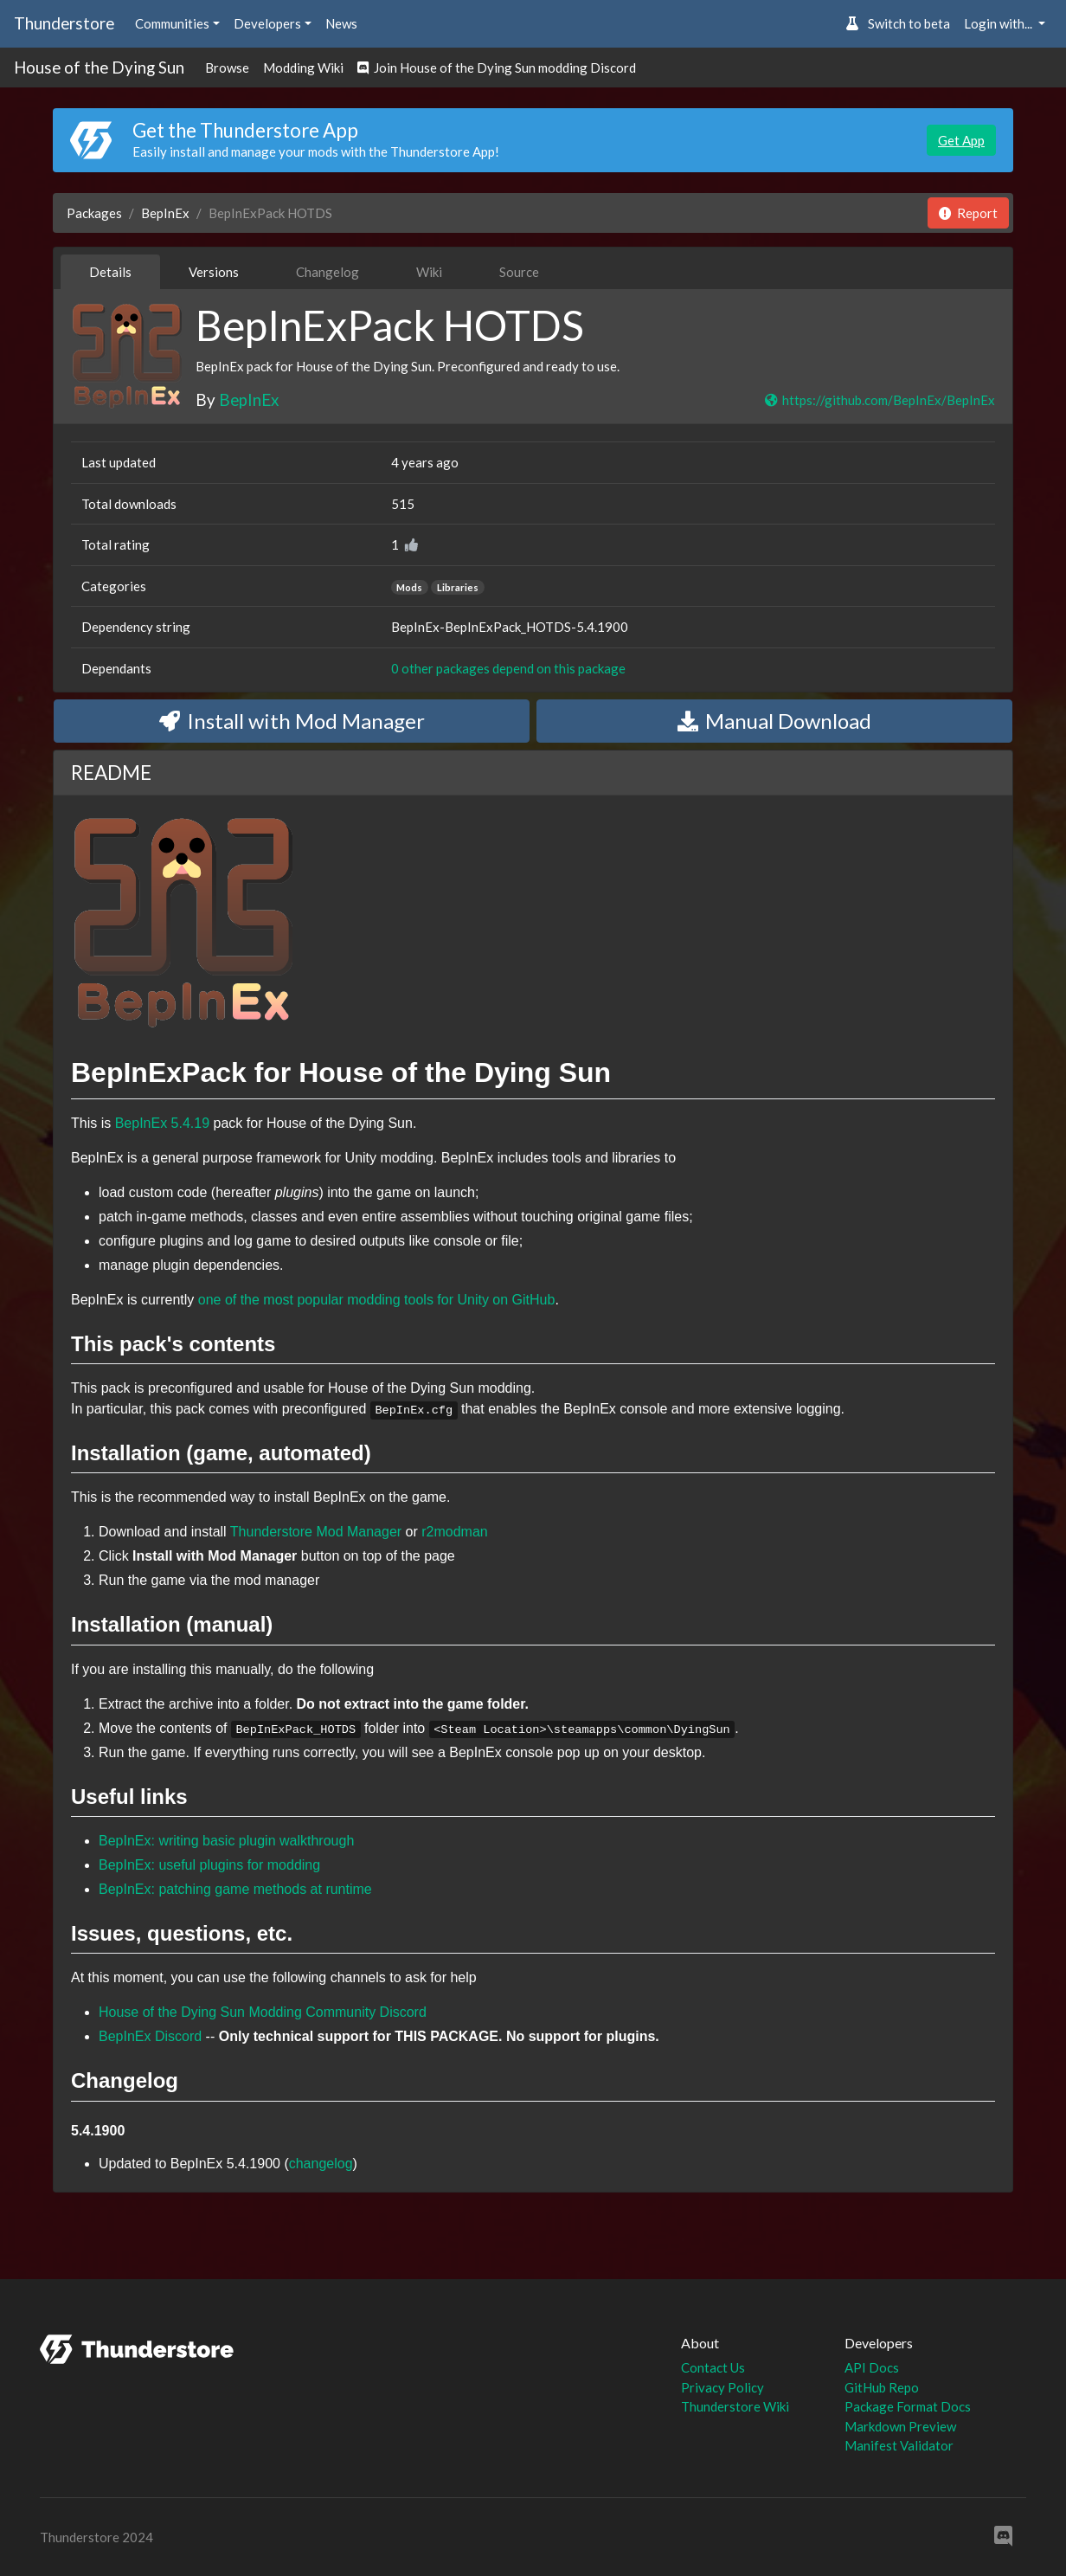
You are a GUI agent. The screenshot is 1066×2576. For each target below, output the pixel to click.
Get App (961, 140)
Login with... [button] (999, 23)
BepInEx (165, 213)
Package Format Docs (907, 2406)
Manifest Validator (899, 2445)
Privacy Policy (722, 2387)
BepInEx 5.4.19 (162, 1123)
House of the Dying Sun (99, 67)
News (341, 23)
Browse (227, 67)
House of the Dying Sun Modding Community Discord (263, 2012)
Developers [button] (267, 23)
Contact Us (713, 2367)
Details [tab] (110, 272)
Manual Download (774, 720)
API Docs (871, 2367)
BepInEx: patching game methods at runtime (235, 1889)
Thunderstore (64, 23)
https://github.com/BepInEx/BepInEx (879, 400)
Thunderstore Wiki (735, 2406)
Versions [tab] (214, 272)
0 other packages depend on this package (508, 668)
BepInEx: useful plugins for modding (209, 1865)
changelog (321, 2163)
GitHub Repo (881, 2387)
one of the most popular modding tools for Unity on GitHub (376, 1299)
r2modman (454, 1531)
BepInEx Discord (150, 2036)
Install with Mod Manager (292, 720)
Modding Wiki (303, 67)
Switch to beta (897, 23)
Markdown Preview (900, 2426)
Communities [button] (172, 23)
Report (968, 213)
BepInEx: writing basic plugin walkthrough (226, 1840)
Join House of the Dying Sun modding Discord (496, 67)
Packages (94, 213)
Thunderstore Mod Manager (315, 1531)
